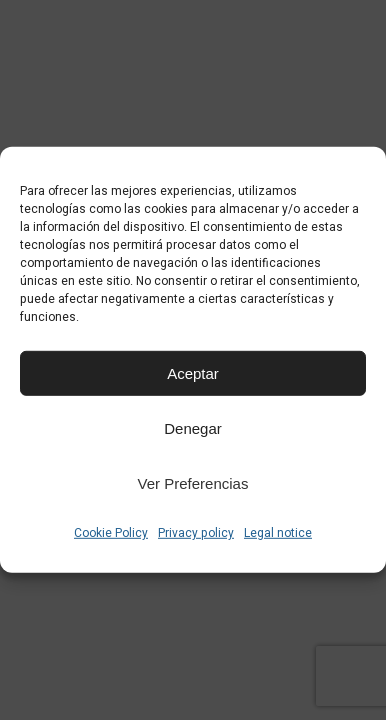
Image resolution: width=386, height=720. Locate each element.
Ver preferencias (193, 482)
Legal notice (278, 533)
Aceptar (193, 372)
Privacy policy (196, 533)
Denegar (193, 427)
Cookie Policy (111, 533)
